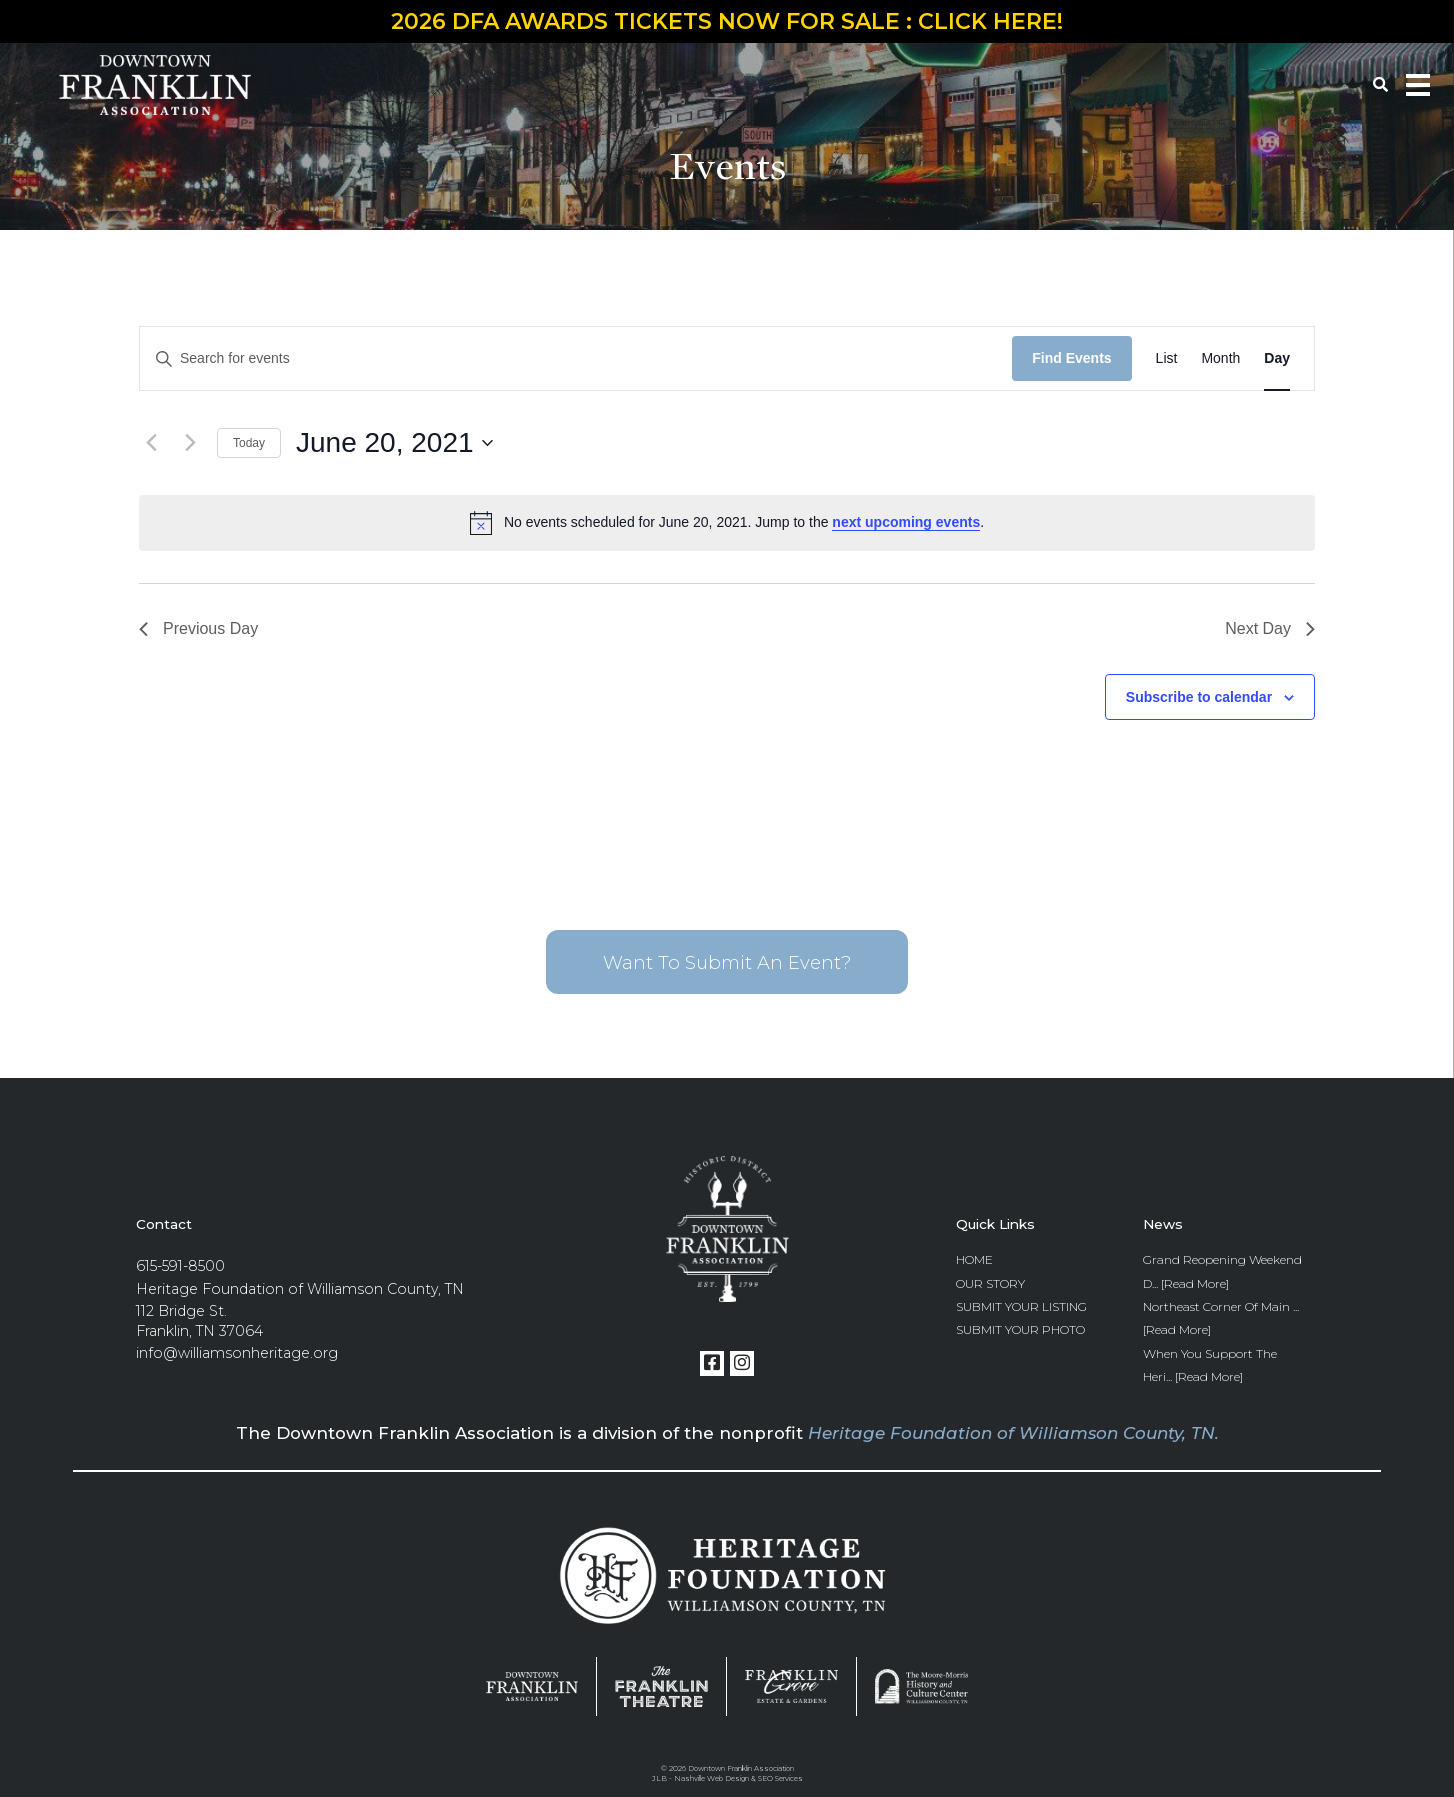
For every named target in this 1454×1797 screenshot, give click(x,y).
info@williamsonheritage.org (237, 1353)
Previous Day (198, 628)
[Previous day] (151, 443)
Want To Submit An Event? (727, 962)
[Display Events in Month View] (1220, 358)
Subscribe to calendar (1199, 697)
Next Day (1270, 628)
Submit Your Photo (1020, 1329)
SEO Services (780, 1778)
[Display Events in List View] (1167, 358)
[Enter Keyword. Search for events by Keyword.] (576, 358)
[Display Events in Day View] (1277, 358)
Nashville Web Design (711, 1778)
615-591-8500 (180, 1266)
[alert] (727, 523)
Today (249, 443)
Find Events (1071, 358)
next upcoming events (906, 522)
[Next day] (190, 443)
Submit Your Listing (1021, 1306)
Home (974, 1259)
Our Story (990, 1283)
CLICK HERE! (990, 21)
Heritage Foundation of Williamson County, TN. (1013, 1433)
